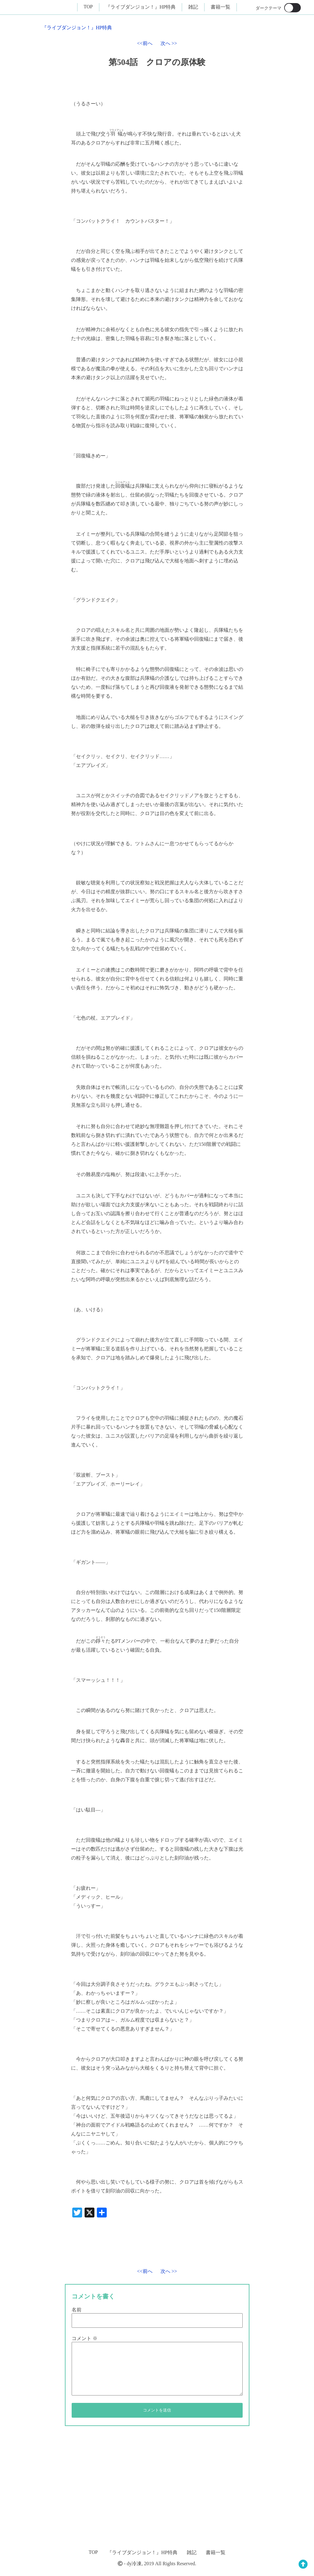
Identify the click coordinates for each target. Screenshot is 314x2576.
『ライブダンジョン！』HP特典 (140, 7)
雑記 (193, 7)
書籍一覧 (220, 7)
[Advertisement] (183, 2238)
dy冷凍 (134, 2563)
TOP (88, 6)
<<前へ (144, 43)
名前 (76, 2309)
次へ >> (169, 43)
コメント (84, 2338)
